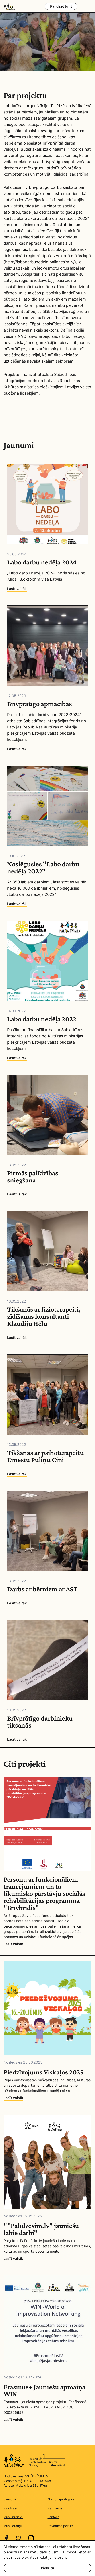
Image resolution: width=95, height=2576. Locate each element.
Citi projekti (25, 1763)
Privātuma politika (61, 2526)
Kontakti (53, 2517)
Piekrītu (47, 2568)
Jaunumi (10, 2499)
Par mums (55, 2508)
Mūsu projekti (13, 2517)
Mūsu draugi (13, 2526)
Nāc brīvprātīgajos (61, 2499)
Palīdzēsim (11, 2508)
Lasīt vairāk (17, 588)
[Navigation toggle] (88, 6)
